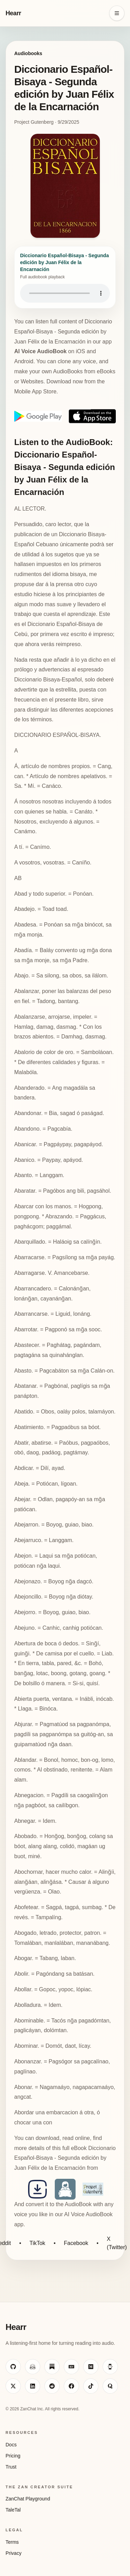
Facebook (76, 2243)
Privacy (13, 2553)
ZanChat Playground (28, 2498)
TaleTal (13, 2510)
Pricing (13, 2455)
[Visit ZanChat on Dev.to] (71, 2366)
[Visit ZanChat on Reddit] (52, 2386)
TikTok (37, 2243)
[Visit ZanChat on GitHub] (13, 2366)
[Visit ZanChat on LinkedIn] (32, 2386)
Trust (11, 2467)
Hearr (13, 13)
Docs (11, 2444)
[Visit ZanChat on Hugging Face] (32, 2366)
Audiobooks (28, 53)
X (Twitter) (117, 2243)
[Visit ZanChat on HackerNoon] (110, 2366)
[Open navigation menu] (116, 13)
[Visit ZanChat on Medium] (90, 2366)
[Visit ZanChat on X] (13, 2386)
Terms (12, 2542)
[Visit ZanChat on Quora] (110, 2386)
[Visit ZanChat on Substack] (52, 2366)
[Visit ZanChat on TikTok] (90, 2386)
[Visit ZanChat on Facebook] (71, 2386)
